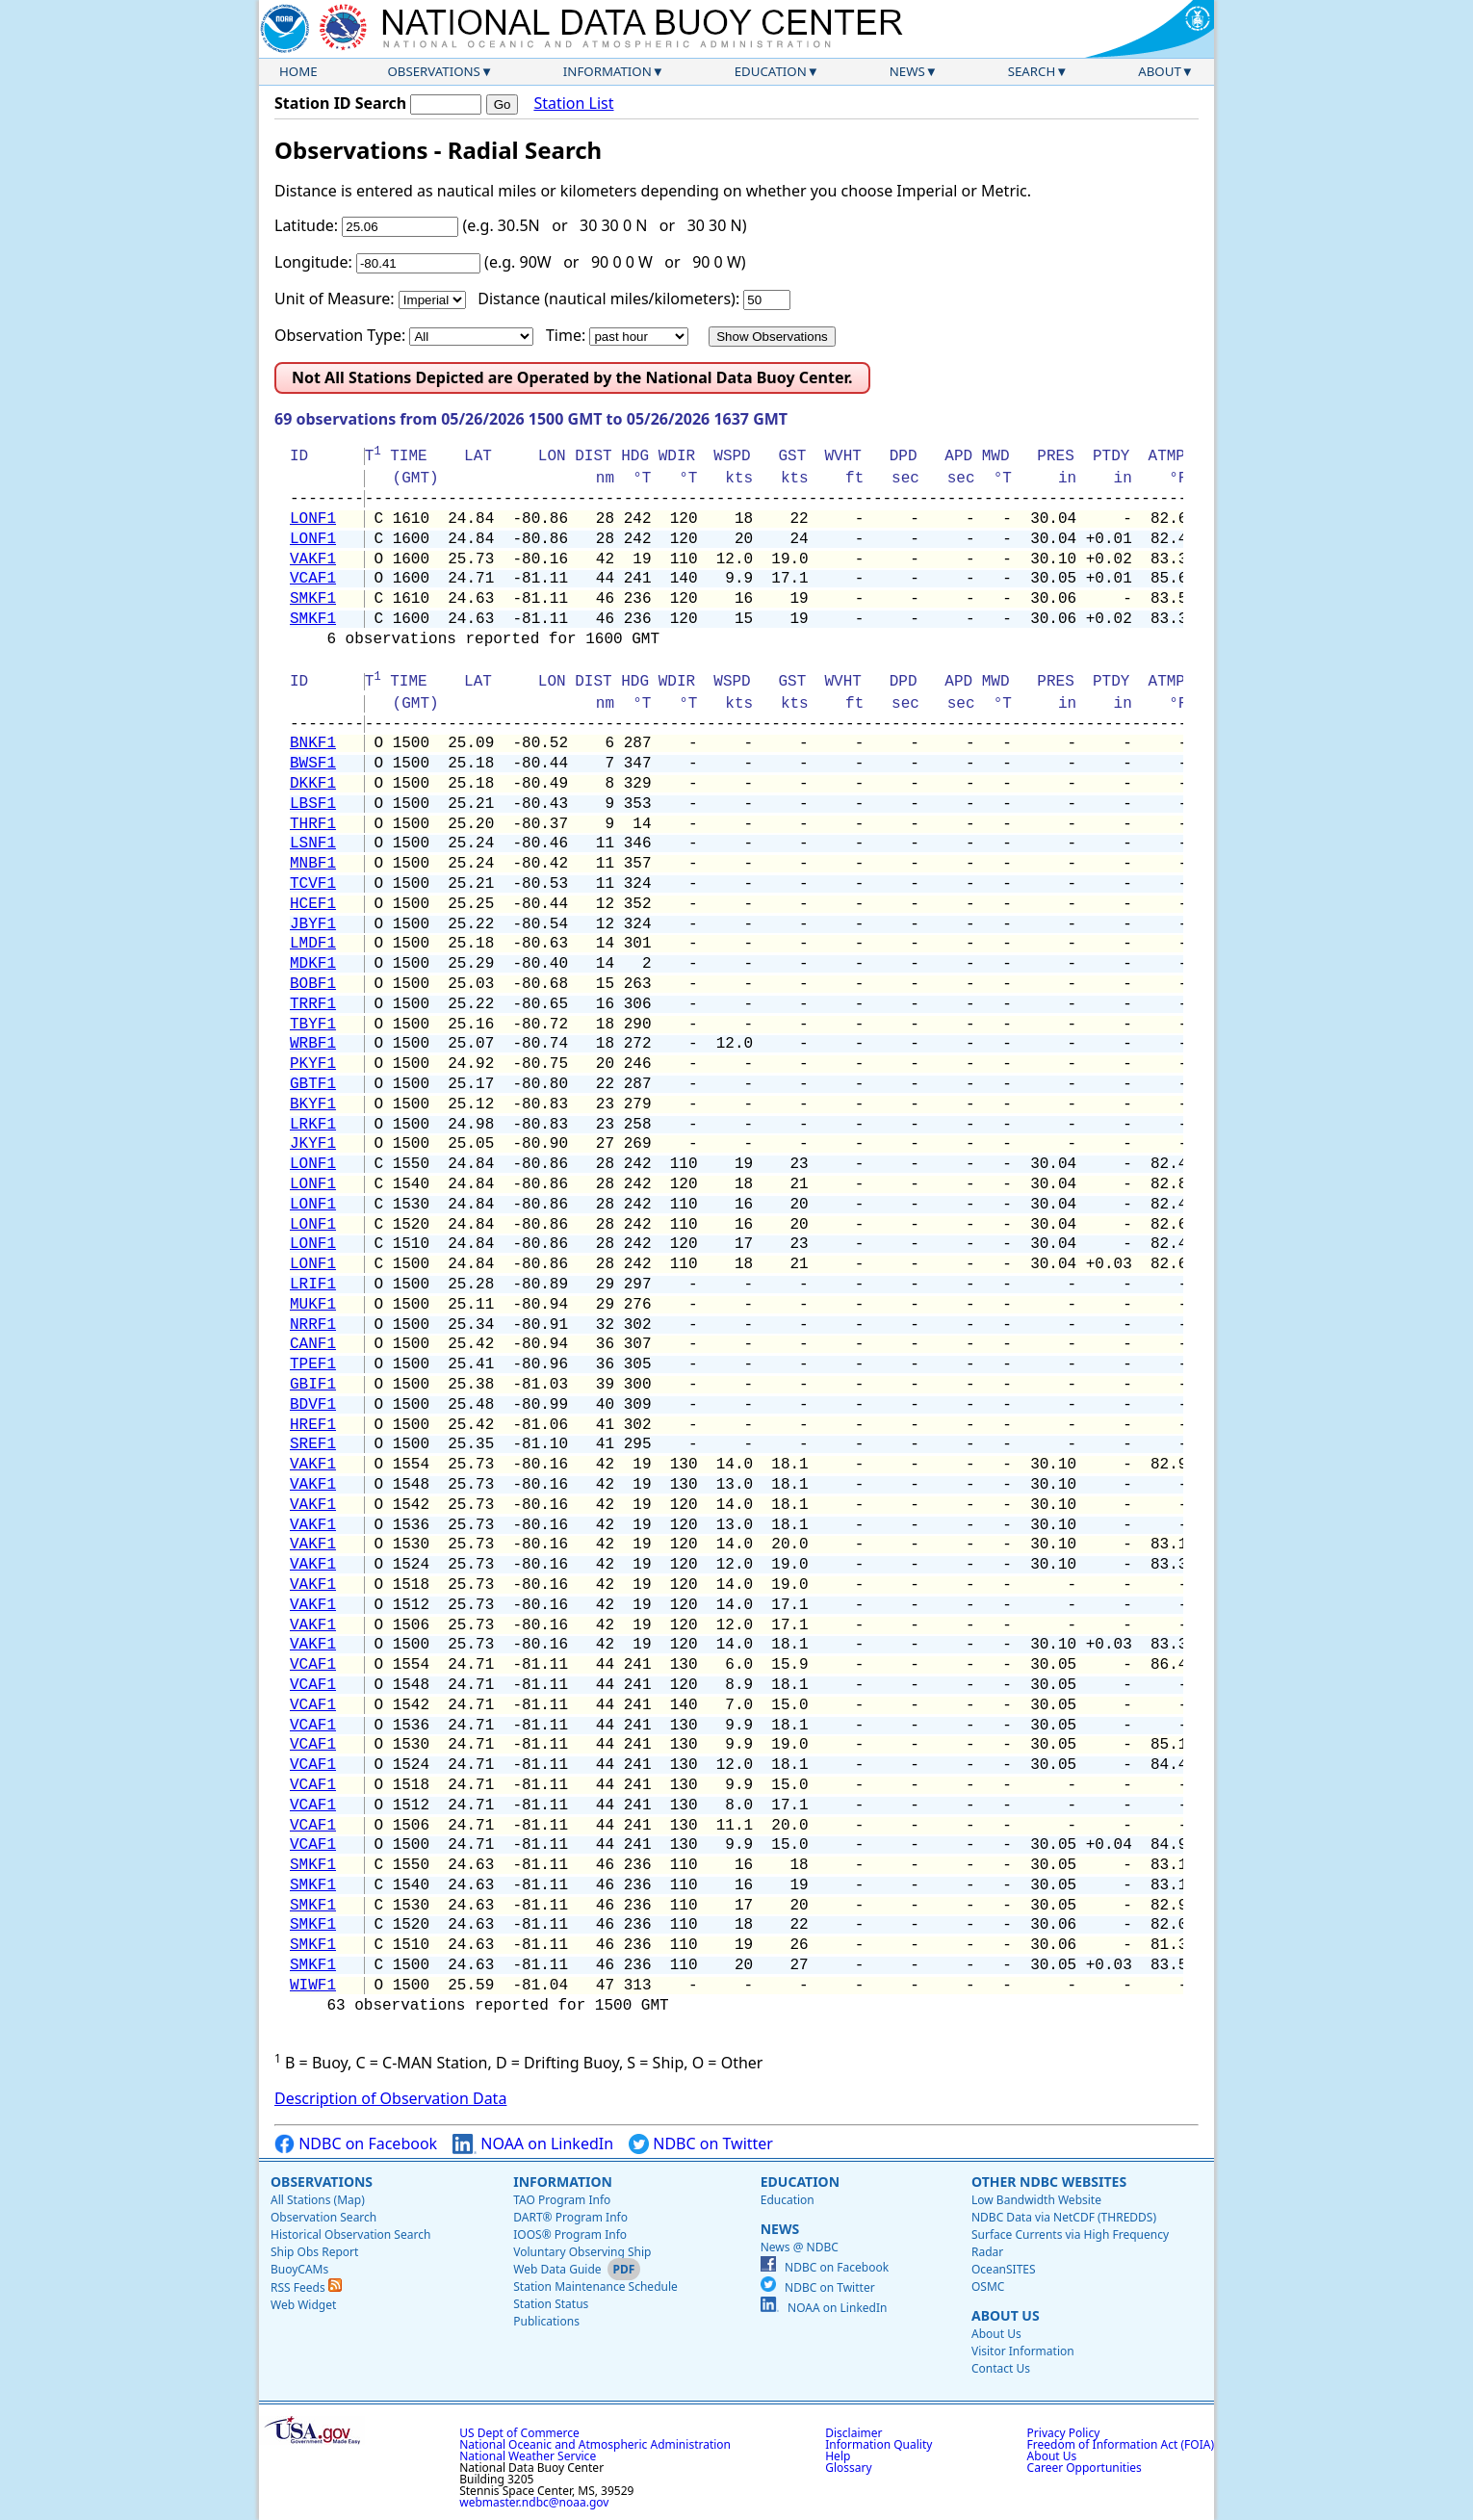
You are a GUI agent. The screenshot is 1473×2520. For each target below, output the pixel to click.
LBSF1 (313, 804)
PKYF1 (313, 1064)
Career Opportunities (1084, 2467)
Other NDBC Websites (1048, 2181)
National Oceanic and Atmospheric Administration (595, 2444)
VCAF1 (313, 578)
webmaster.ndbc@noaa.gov (533, 2502)
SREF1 (313, 1444)
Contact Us (1000, 2368)
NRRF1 (313, 1325)
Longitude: (313, 262)
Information (607, 71)
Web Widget (303, 2305)
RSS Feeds (306, 2287)
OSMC (987, 2286)
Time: (565, 335)
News (907, 71)
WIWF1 (313, 1985)
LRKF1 (313, 1124)
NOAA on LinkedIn (532, 2144)
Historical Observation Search (350, 2234)
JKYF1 (313, 1144)
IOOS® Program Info (570, 2234)
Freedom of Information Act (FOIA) (1120, 2444)
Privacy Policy (1063, 2433)
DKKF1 (313, 783)
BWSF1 (313, 763)
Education (771, 71)
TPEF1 (313, 1364)
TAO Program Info (561, 2200)
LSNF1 (313, 843)
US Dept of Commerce (519, 2433)
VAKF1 (313, 559)
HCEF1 (313, 904)
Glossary (848, 2467)
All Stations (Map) (318, 2200)
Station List (573, 103)
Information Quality (878, 2444)
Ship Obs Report (314, 2252)
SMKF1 (313, 599)
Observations (433, 71)
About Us (1005, 2315)
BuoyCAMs (299, 2269)
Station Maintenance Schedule (595, 2286)
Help (837, 2456)
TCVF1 (313, 884)
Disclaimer (853, 2433)
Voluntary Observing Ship (582, 2252)
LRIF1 (313, 1284)
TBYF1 (313, 1024)
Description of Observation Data (390, 2098)
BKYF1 (313, 1104)
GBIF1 (313, 1384)
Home (298, 71)
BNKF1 (313, 743)
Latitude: (306, 225)
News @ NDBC (800, 2247)
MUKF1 (313, 1304)
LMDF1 (313, 943)
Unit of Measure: (334, 298)
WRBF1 (313, 1043)
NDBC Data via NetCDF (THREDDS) (1063, 2217)
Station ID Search (340, 103)
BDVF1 (313, 1405)
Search (1032, 71)
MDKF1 (313, 963)
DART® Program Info (570, 2217)
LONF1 (313, 519)
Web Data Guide (557, 2269)
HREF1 (313, 1425)
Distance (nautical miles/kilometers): (608, 298)
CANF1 (313, 1344)
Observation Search (323, 2217)
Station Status (550, 2304)
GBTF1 (313, 1084)
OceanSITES (1003, 2269)
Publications (546, 2321)
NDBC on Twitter (701, 2144)
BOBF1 (313, 984)
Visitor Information (1022, 2351)
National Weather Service (527, 2456)
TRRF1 (313, 1004)
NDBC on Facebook (355, 2144)
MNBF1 (313, 863)
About (1159, 71)
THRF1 (313, 824)
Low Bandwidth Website (1036, 2200)
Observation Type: (339, 335)
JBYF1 (313, 924)
